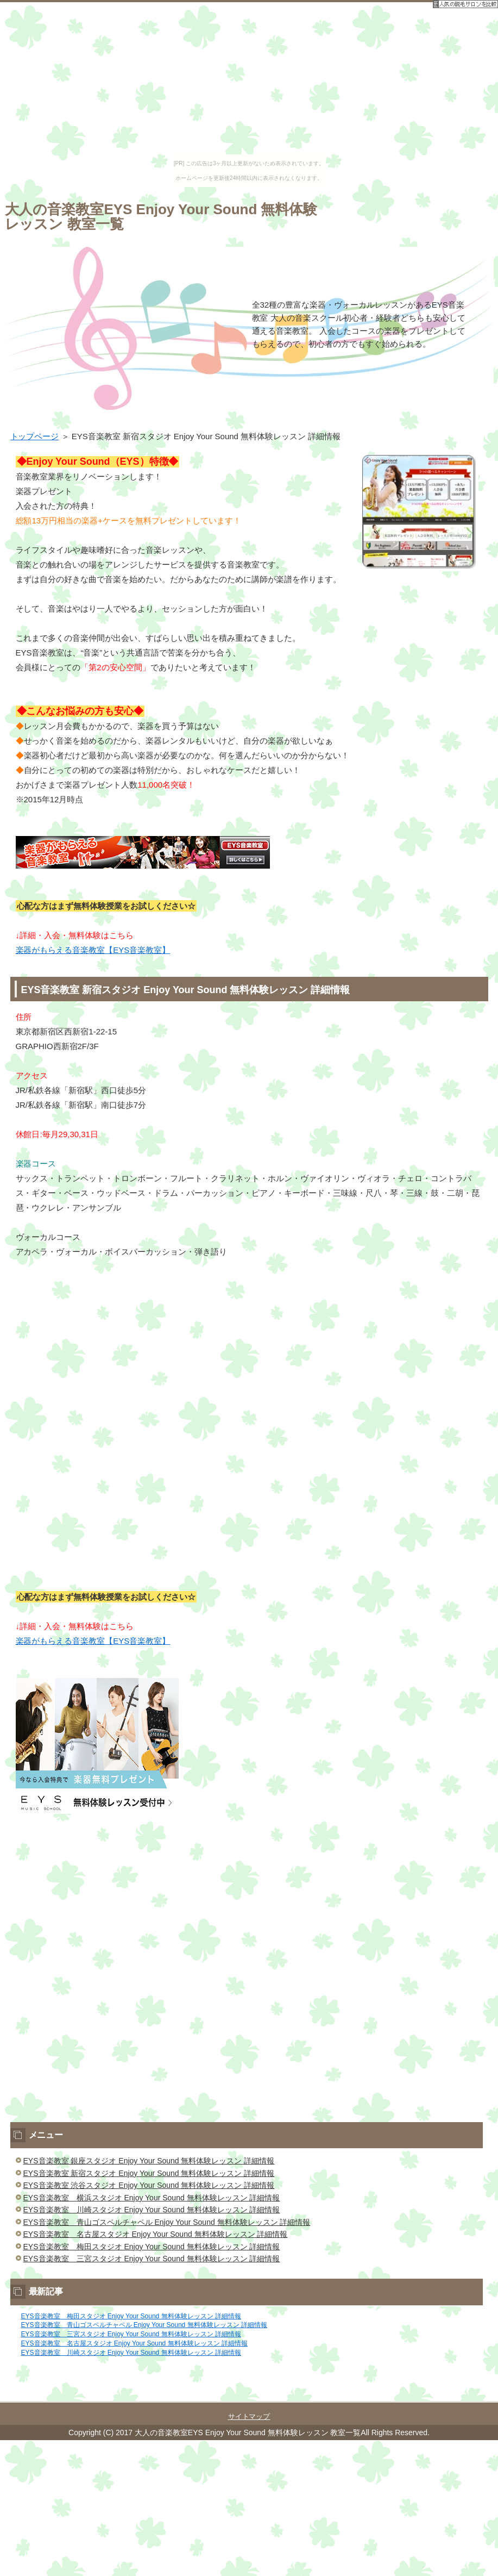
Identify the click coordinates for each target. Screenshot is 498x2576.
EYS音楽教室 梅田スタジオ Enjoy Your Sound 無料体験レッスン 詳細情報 (151, 2246)
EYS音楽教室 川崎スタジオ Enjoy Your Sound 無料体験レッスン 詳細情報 (151, 2209)
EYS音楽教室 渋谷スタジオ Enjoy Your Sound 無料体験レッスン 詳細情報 (149, 2185)
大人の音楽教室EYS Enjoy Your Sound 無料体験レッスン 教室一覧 (161, 216)
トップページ (34, 436)
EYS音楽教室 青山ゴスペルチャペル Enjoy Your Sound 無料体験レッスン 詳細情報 (167, 2222)
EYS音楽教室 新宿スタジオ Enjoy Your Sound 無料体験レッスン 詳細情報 (149, 2173)
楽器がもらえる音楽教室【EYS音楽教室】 (93, 950)
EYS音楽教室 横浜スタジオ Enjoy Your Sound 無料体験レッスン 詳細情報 (151, 2197)
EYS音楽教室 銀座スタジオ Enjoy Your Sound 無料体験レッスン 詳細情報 (149, 2160)
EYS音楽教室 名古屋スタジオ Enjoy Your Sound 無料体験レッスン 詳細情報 (155, 2234)
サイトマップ (249, 2416)
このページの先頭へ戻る (461, 2395)
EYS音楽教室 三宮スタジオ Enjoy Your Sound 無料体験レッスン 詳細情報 (151, 2258)
